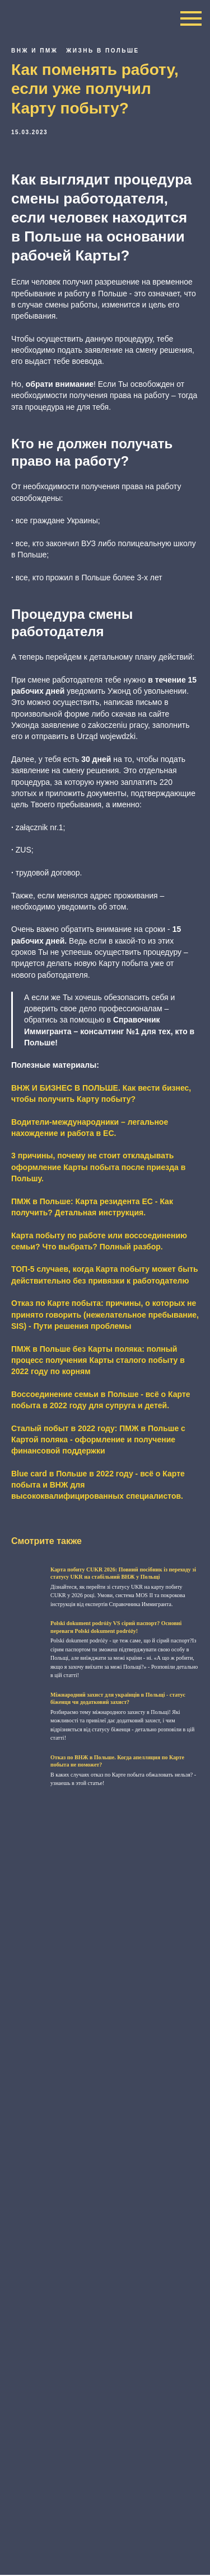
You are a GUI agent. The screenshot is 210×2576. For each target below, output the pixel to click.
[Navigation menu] (191, 18)
